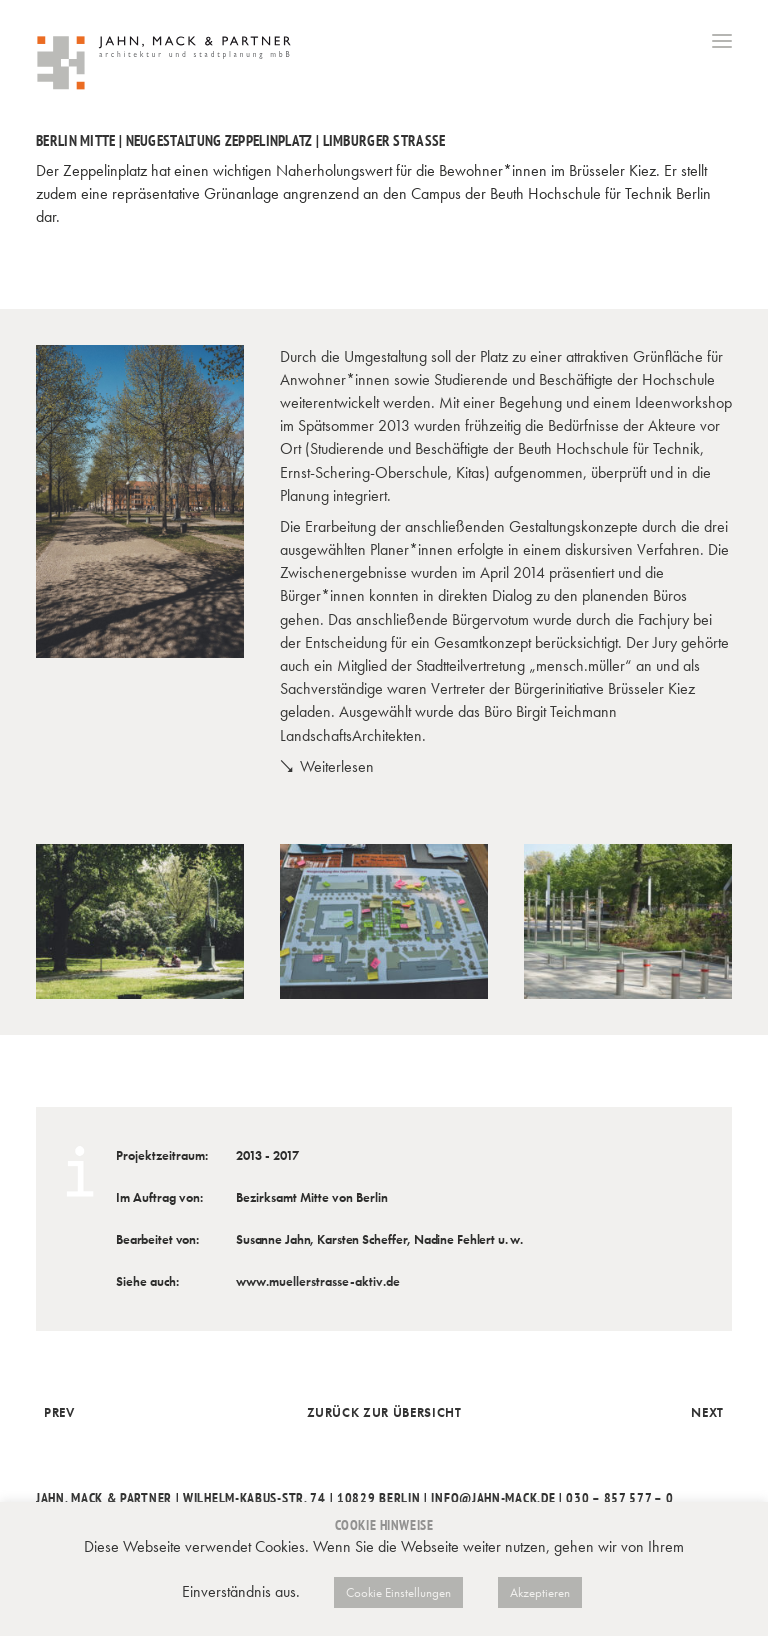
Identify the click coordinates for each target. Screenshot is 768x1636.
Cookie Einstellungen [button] (398, 1592)
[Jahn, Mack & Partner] (165, 65)
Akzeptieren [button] (540, 1592)
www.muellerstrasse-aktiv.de (318, 1281)
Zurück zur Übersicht (384, 1412)
